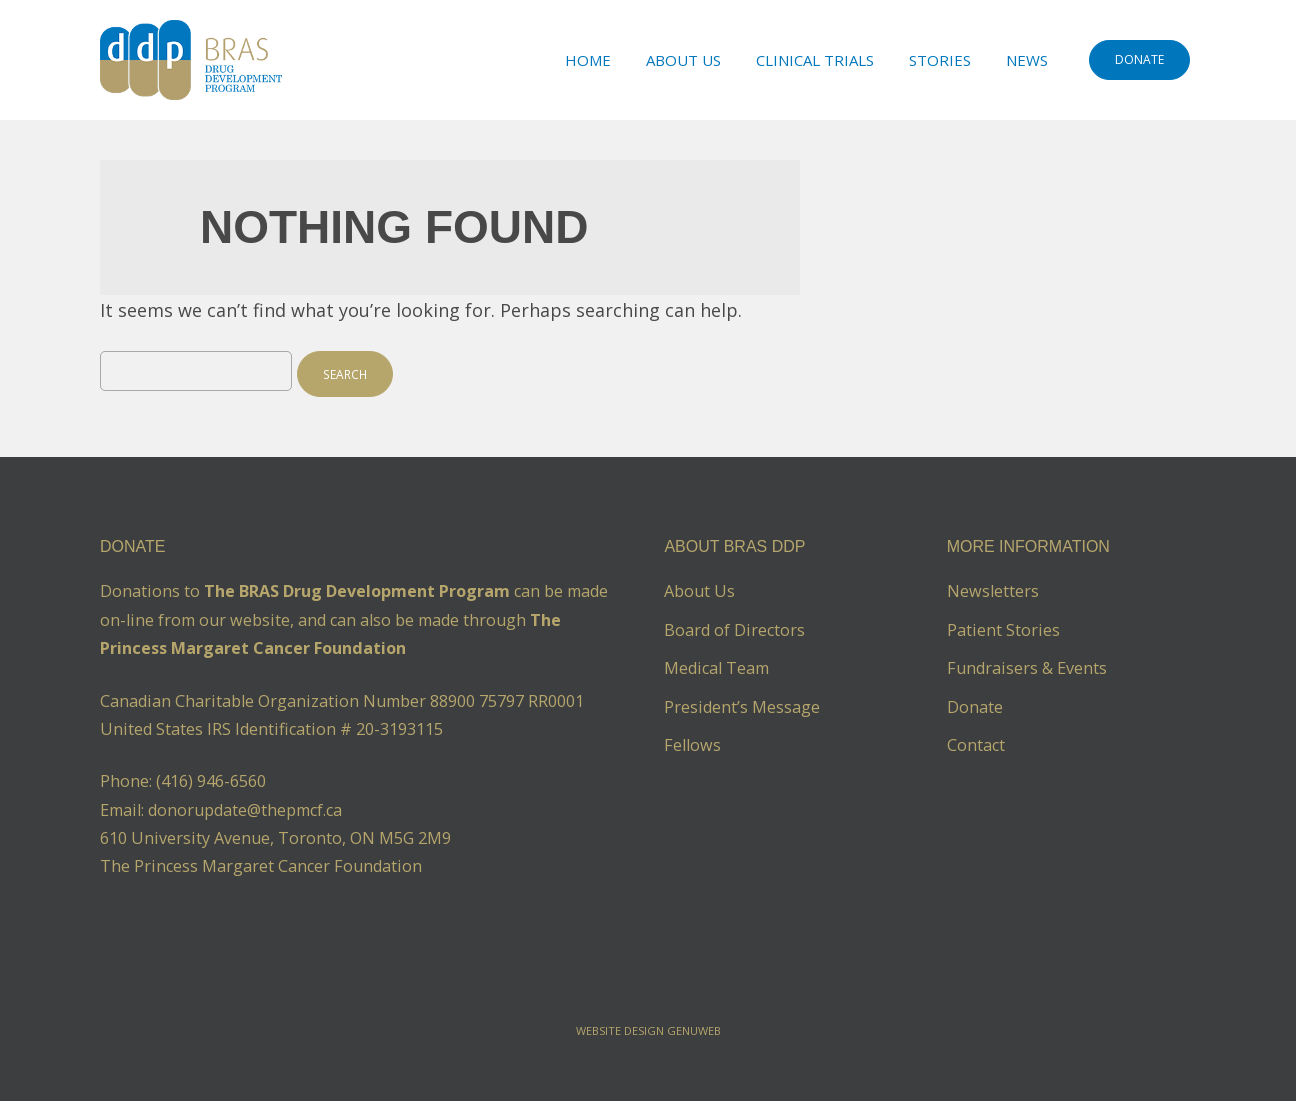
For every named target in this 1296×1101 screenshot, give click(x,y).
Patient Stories (1003, 630)
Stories (940, 60)
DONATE (1139, 59)
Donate (975, 707)
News (1027, 60)
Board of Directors (734, 630)
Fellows (692, 745)
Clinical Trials (815, 60)
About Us (683, 60)
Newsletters (993, 591)
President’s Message (742, 707)
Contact (976, 745)
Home (588, 60)
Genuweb (694, 1030)
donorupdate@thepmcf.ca (245, 810)
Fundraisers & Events (1027, 668)
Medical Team (716, 668)
